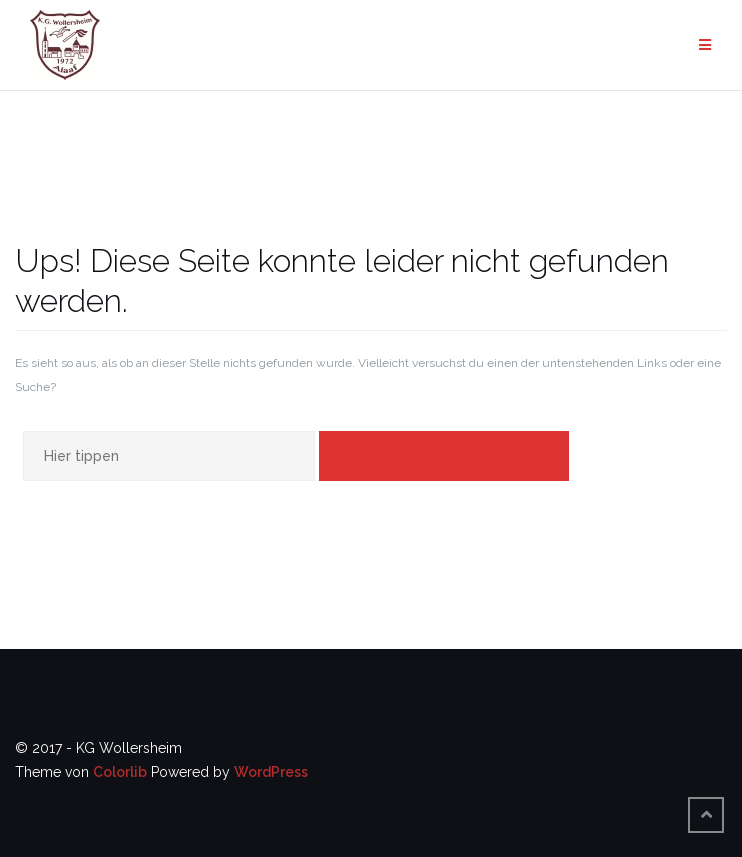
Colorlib (120, 772)
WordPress (271, 772)
